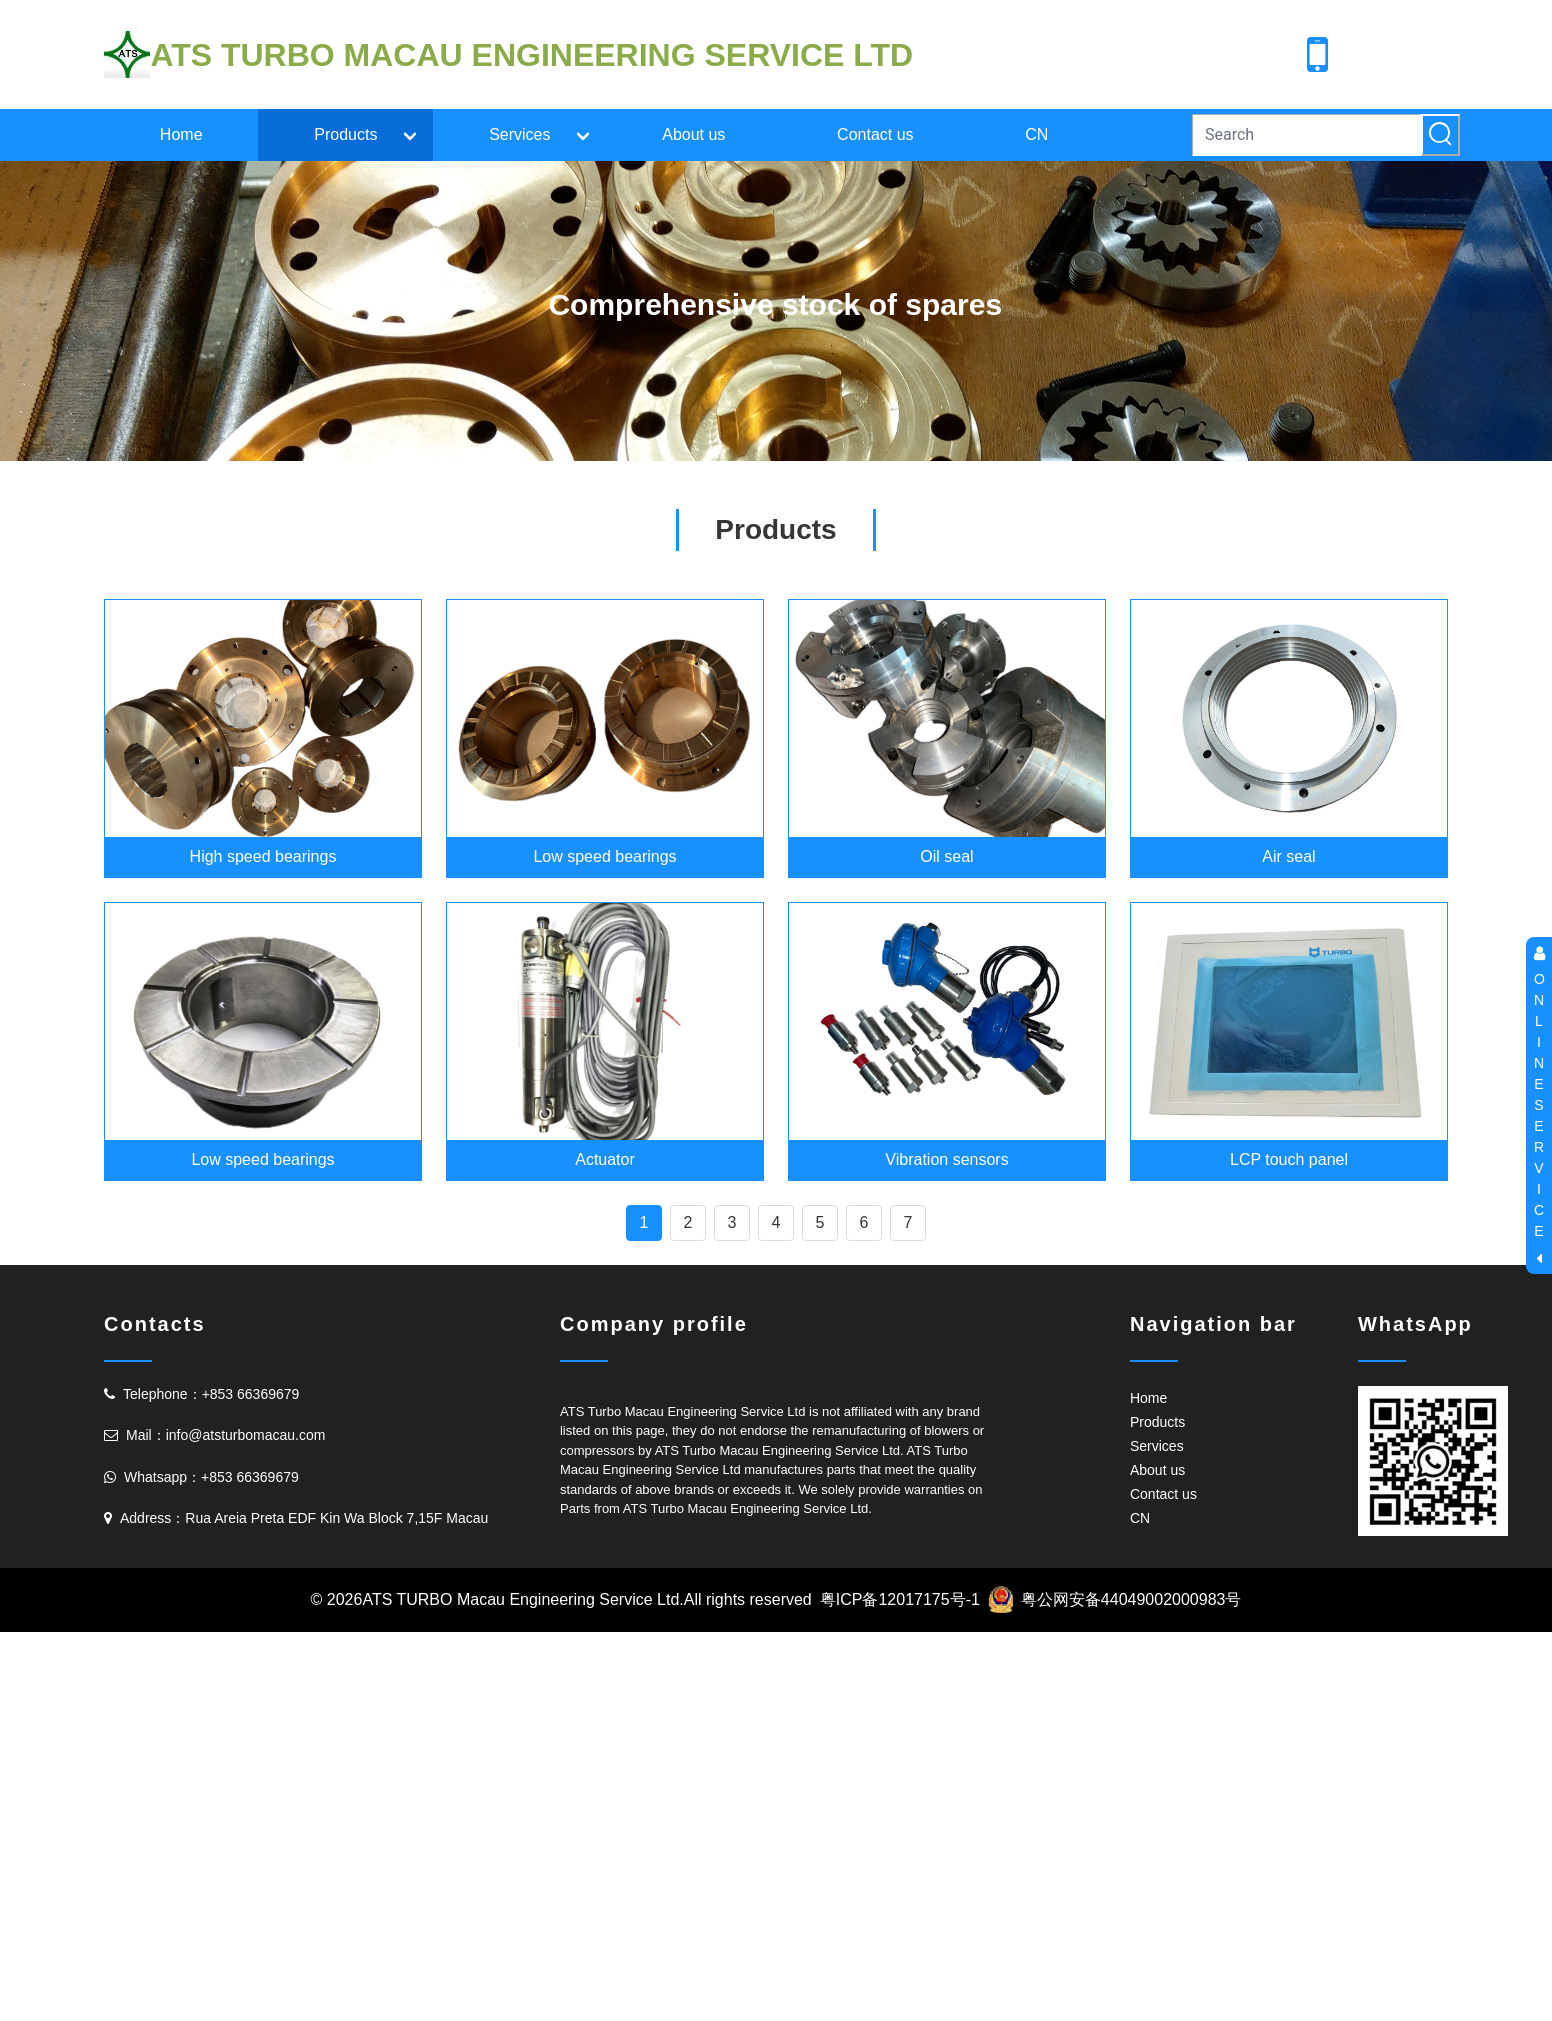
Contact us (875, 134)
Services (519, 134)
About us (693, 134)
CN (1036, 134)
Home (181, 134)
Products (345, 134)
